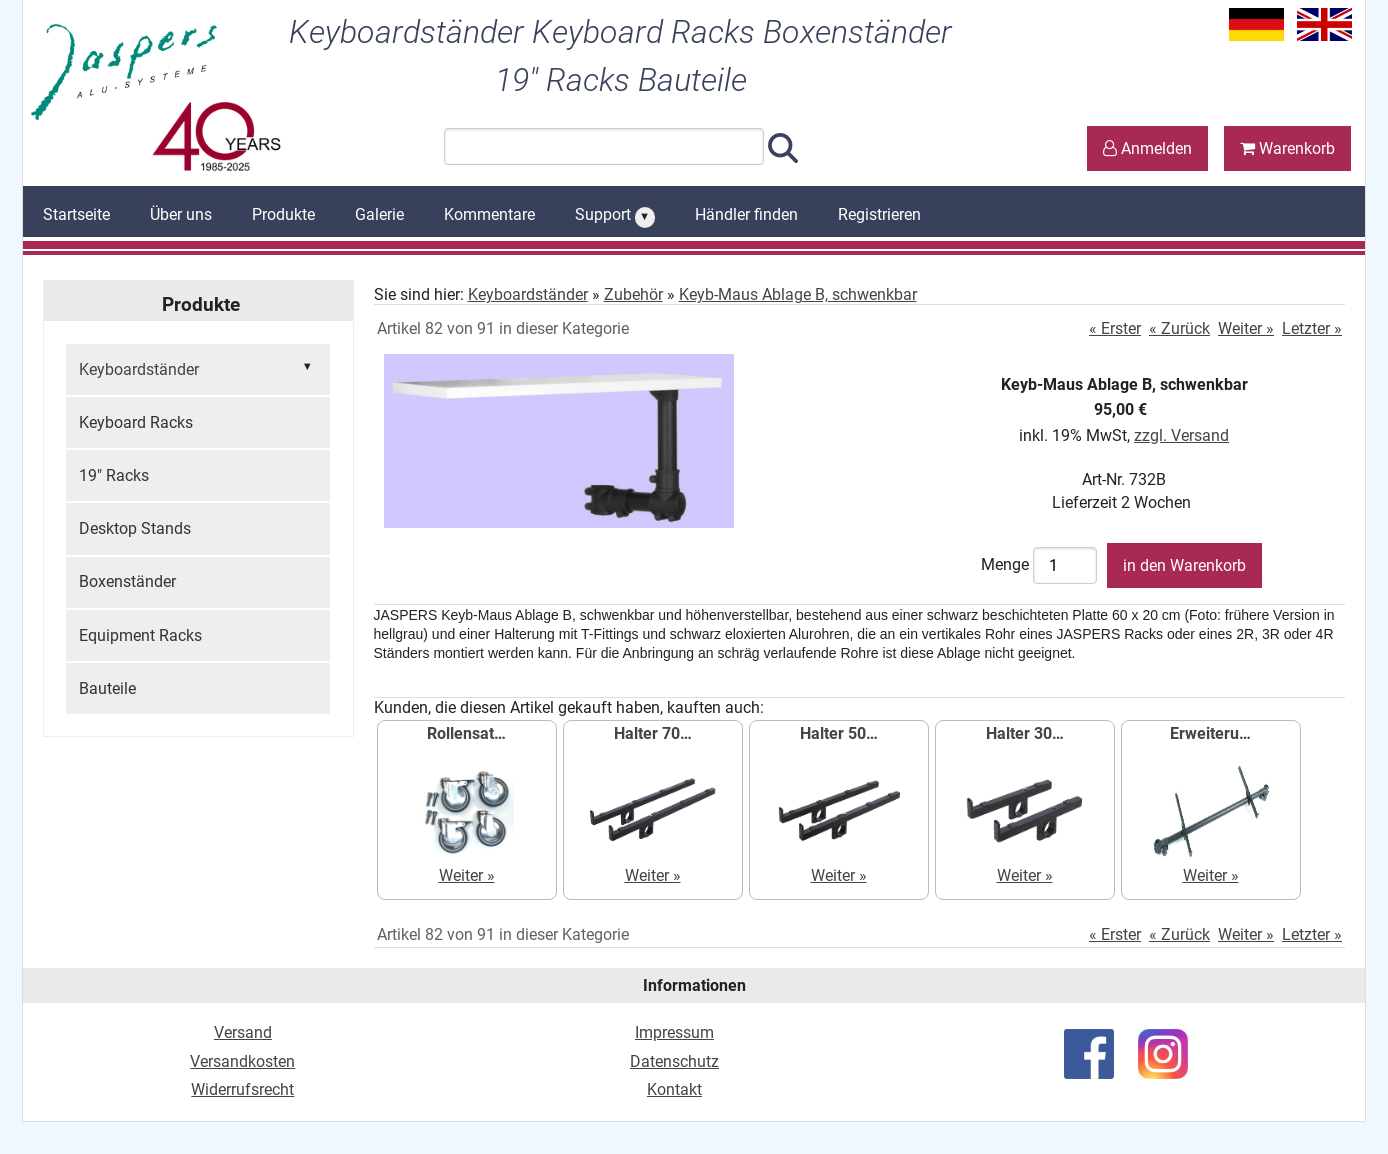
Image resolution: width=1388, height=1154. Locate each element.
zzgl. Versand (1181, 435)
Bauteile (107, 688)
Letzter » (1312, 328)
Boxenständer (127, 581)
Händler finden (746, 214)
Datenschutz (674, 1061)
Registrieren (879, 214)
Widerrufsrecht (242, 1089)
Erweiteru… (1210, 733)
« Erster (1115, 328)
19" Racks (114, 475)
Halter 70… (653, 733)
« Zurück (1179, 328)
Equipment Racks (140, 635)
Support (615, 216)
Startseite (76, 214)
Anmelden (1147, 148)
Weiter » (1246, 328)
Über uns (181, 214)
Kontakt (674, 1089)
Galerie (379, 214)
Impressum (674, 1032)
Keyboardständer (198, 368)
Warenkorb (1287, 148)
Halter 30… (1025, 733)
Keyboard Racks (136, 422)
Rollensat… (466, 733)
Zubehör (633, 294)
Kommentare (489, 214)
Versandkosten (242, 1061)
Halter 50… (839, 733)
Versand (243, 1032)
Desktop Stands (135, 528)
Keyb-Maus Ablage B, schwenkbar (798, 294)
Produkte (283, 214)
